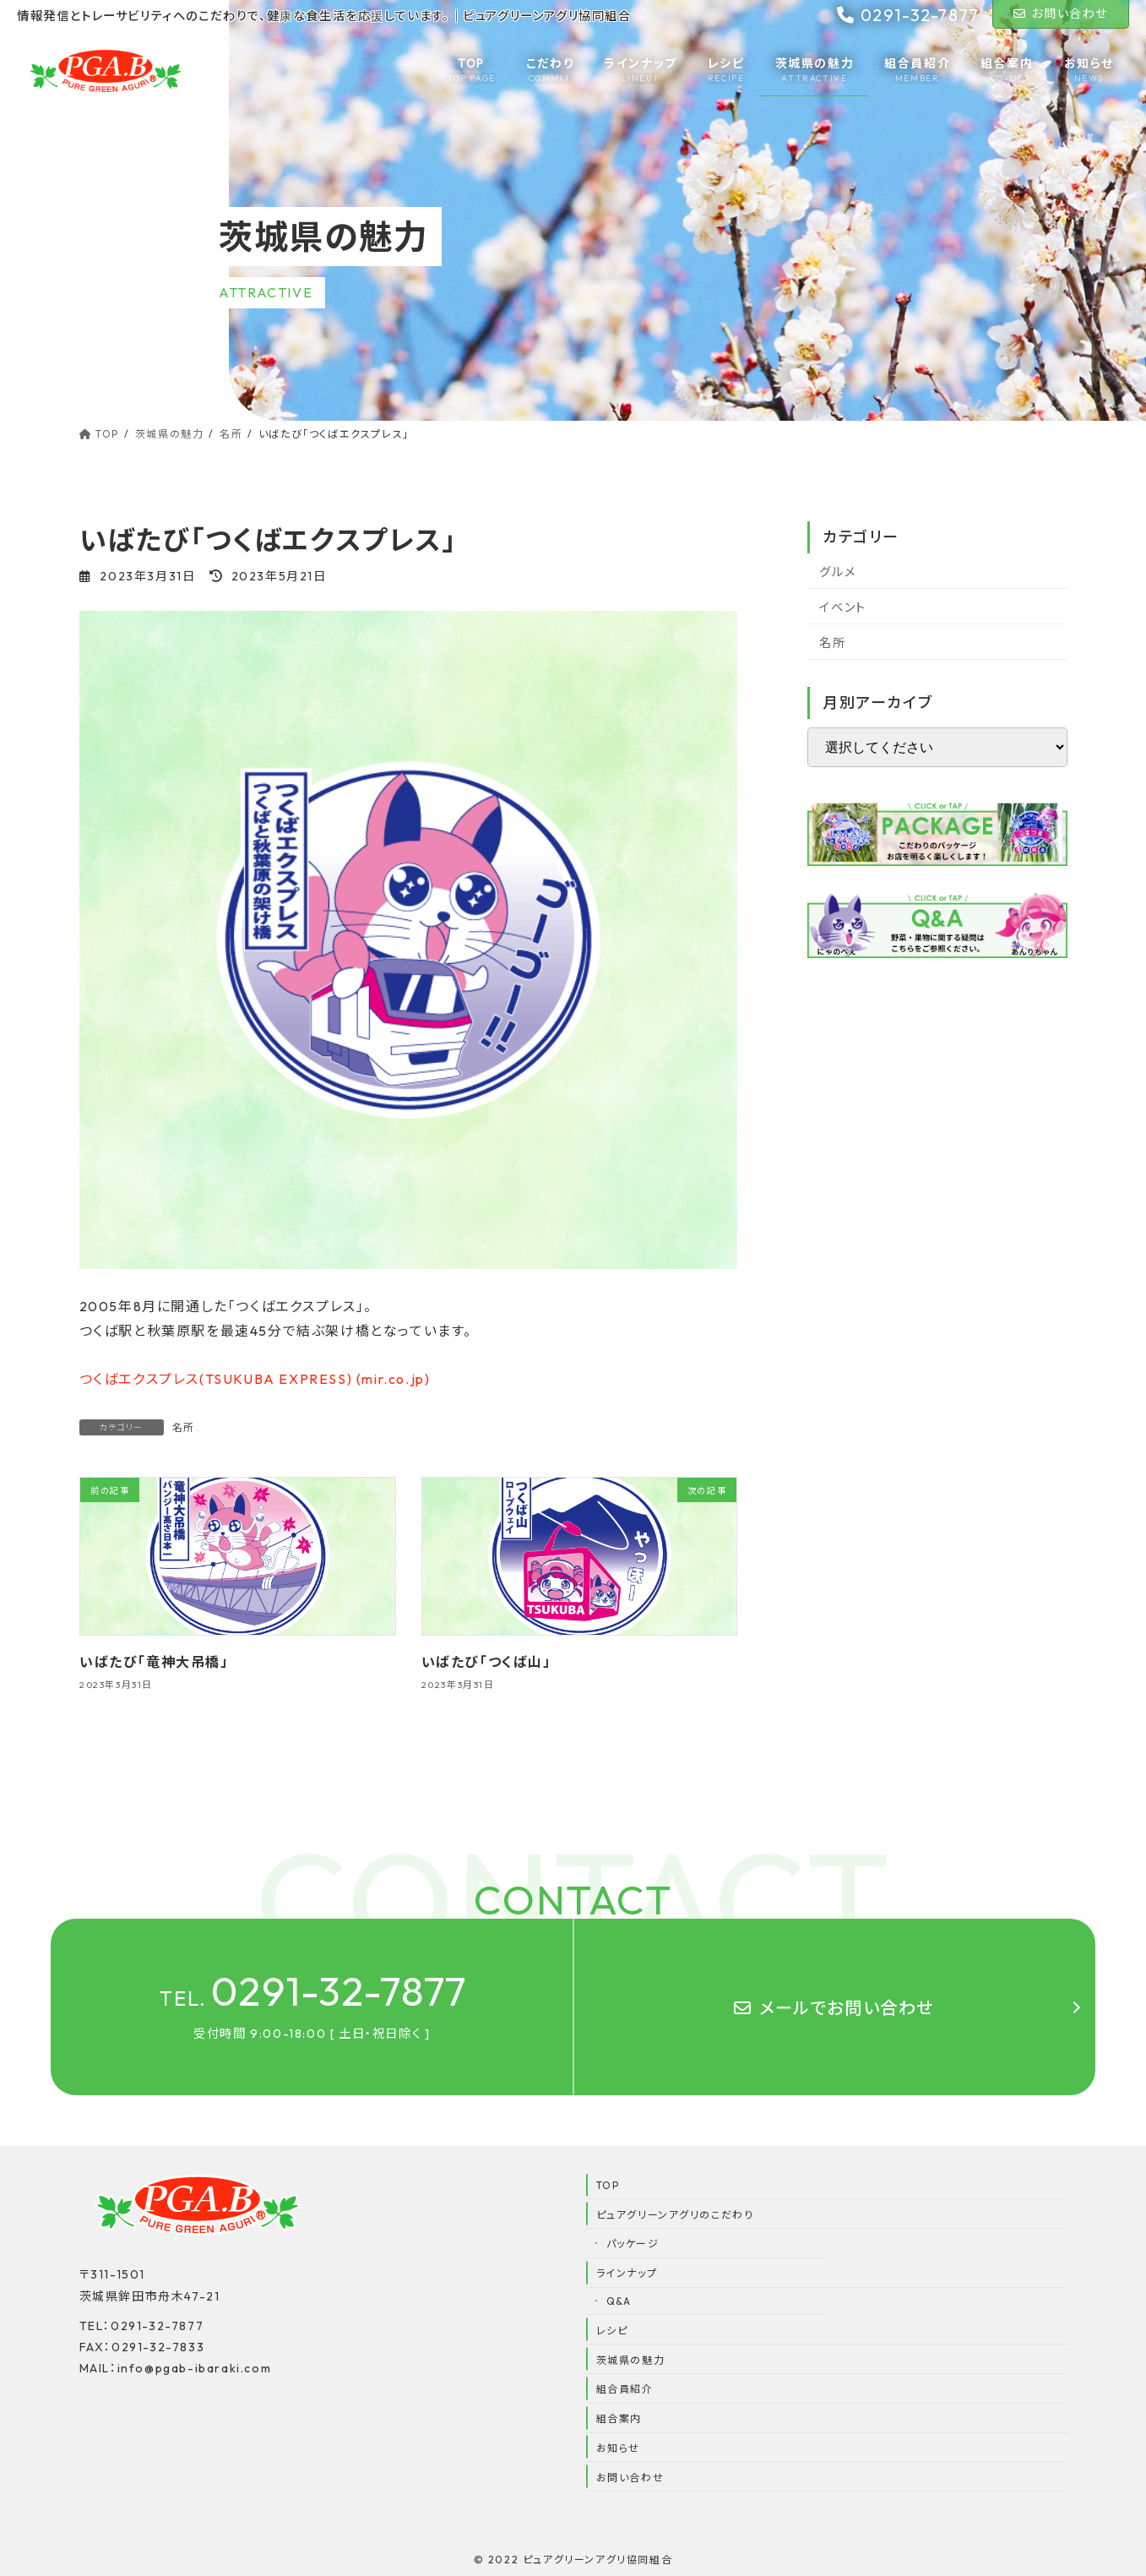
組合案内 (619, 2418)
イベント (842, 607)
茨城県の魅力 (630, 2360)
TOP (608, 2185)
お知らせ (618, 2448)
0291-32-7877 (314, 1990)
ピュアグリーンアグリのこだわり (675, 2214)
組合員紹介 (625, 2389)
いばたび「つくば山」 (486, 1662)
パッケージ (633, 2243)
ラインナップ (627, 2273)
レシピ (612, 2330)
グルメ (837, 572)
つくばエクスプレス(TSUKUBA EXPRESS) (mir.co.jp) (255, 1378)
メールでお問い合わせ (834, 2007)
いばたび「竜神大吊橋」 (154, 1662)
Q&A (619, 2301)
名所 (183, 1427)
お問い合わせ (1060, 13)
